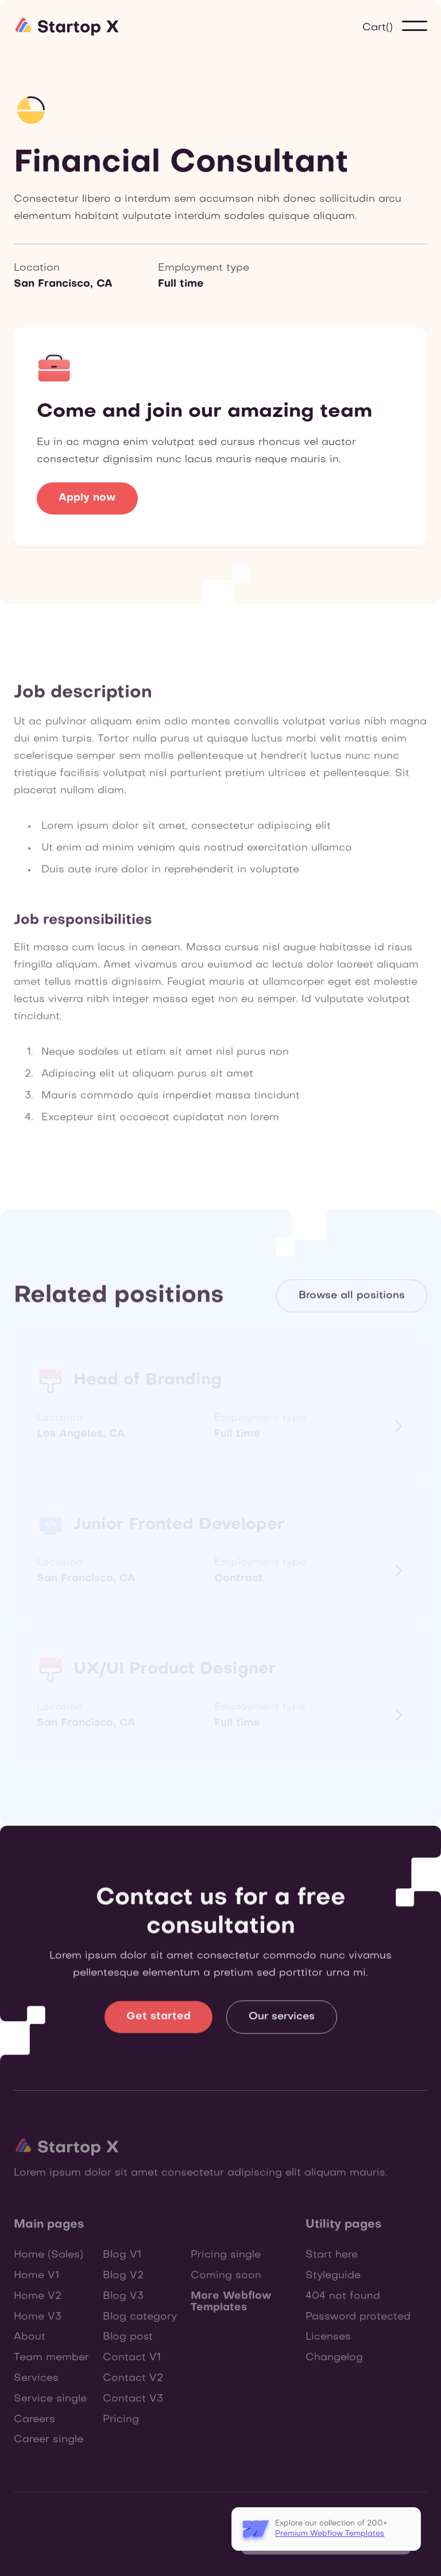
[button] (377, 28)
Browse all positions (352, 1298)
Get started (158, 2023)
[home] (68, 25)
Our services (282, 2023)
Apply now (87, 498)
